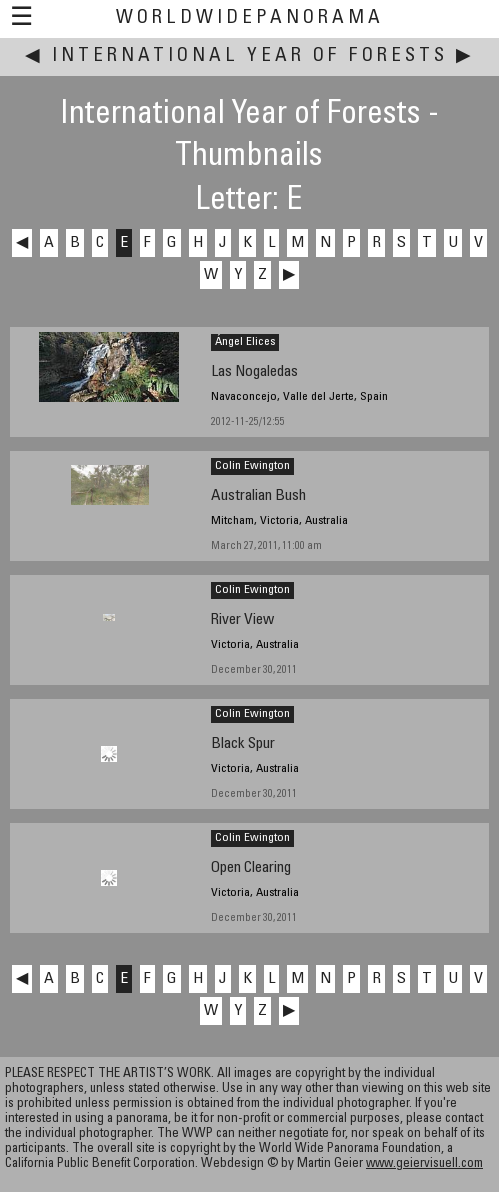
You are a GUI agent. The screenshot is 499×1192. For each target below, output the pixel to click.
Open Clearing (251, 868)
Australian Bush (258, 496)
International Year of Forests (250, 56)
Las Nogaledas (254, 372)
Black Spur (243, 744)
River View (242, 620)
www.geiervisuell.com (424, 1164)
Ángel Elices (245, 342)
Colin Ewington (252, 466)
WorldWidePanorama (250, 18)
